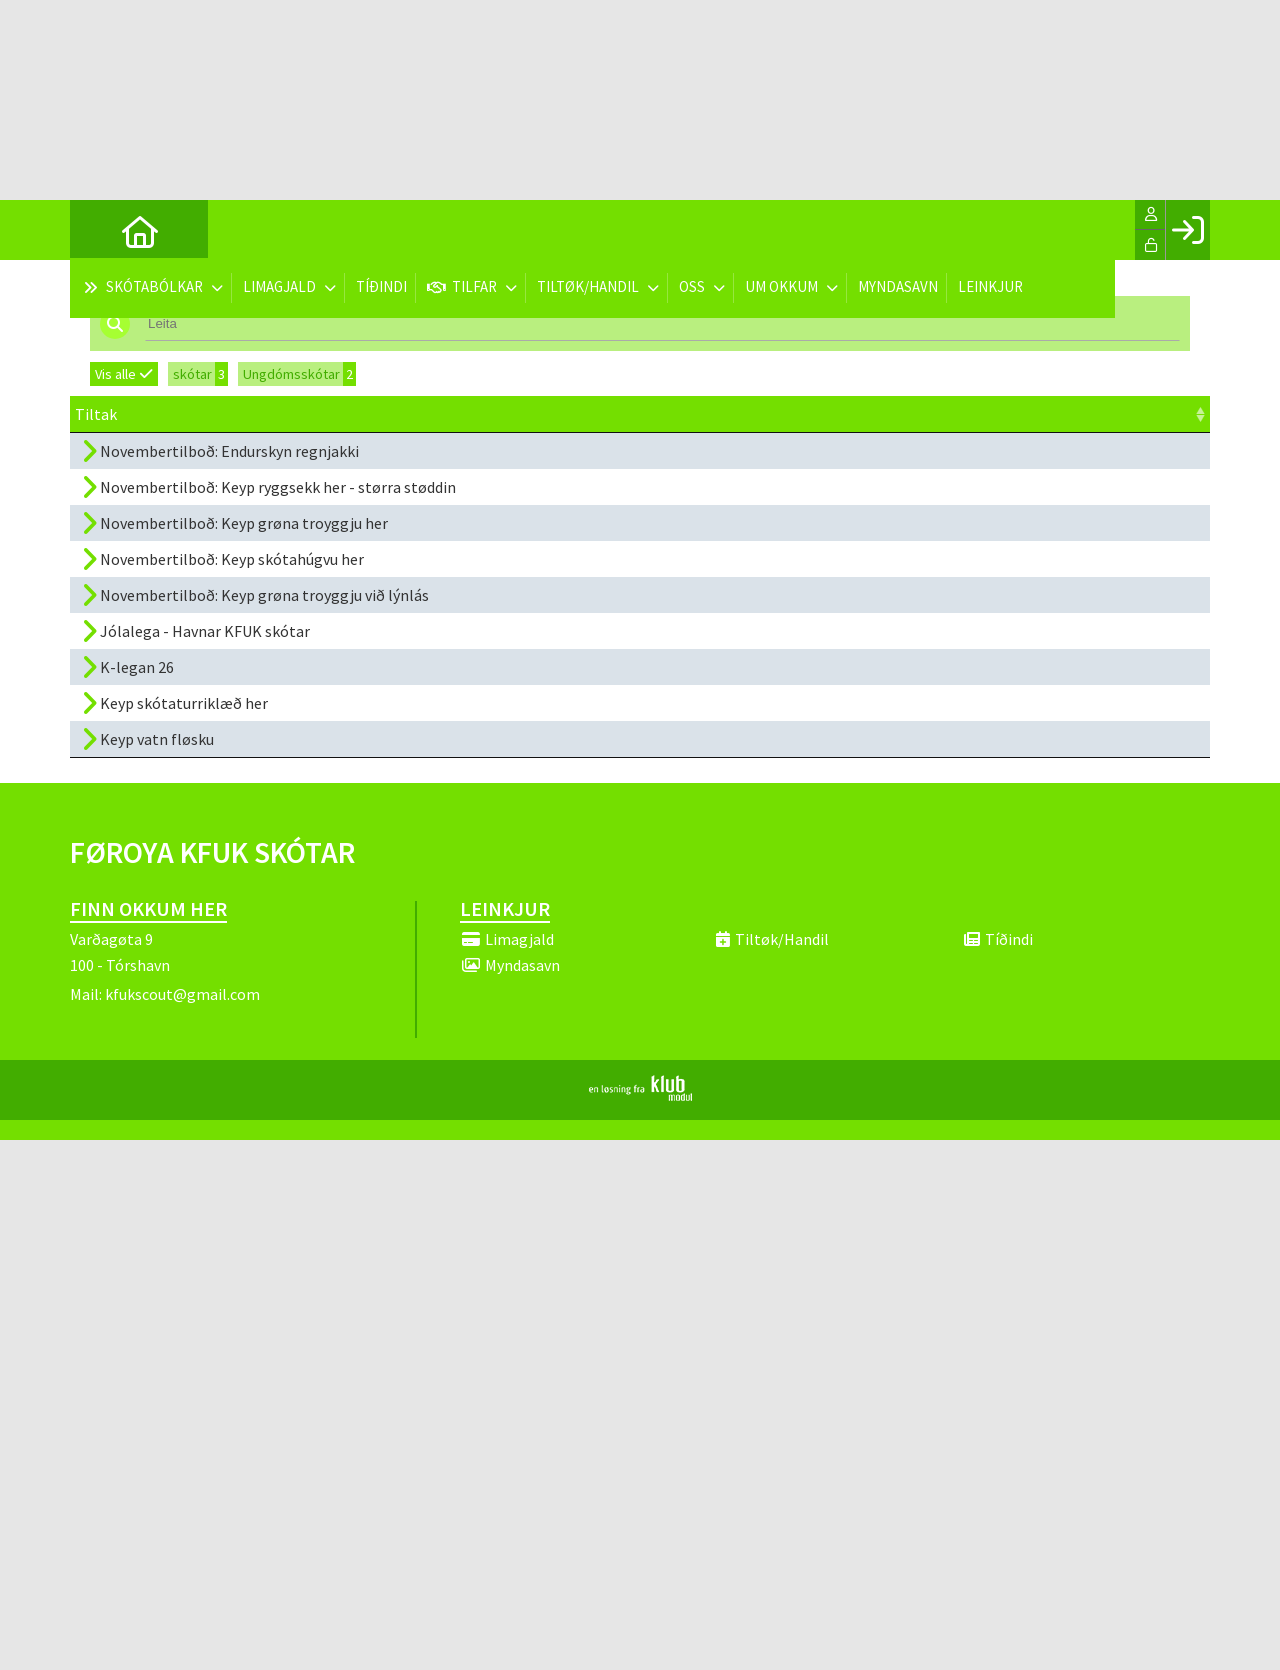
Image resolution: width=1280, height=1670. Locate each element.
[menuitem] (100, 230)
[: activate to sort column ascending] (1161, 414)
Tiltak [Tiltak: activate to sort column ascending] (96, 414)
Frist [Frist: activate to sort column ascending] (640, 414)
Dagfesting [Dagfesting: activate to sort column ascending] (505, 414)
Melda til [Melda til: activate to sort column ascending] (1029, 414)
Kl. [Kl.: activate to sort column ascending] (714, 414)
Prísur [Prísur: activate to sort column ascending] (936, 414)
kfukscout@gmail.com (182, 994)
